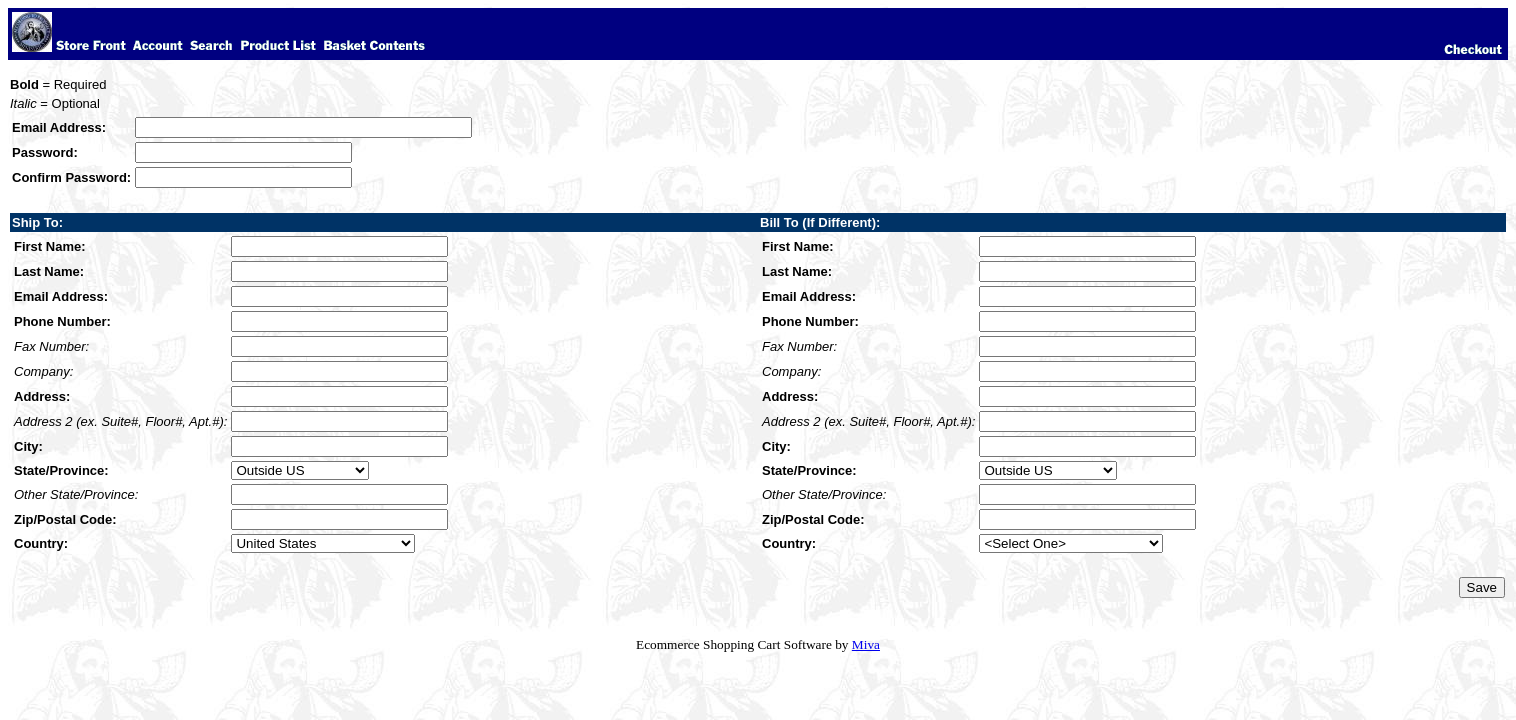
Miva (866, 644)
